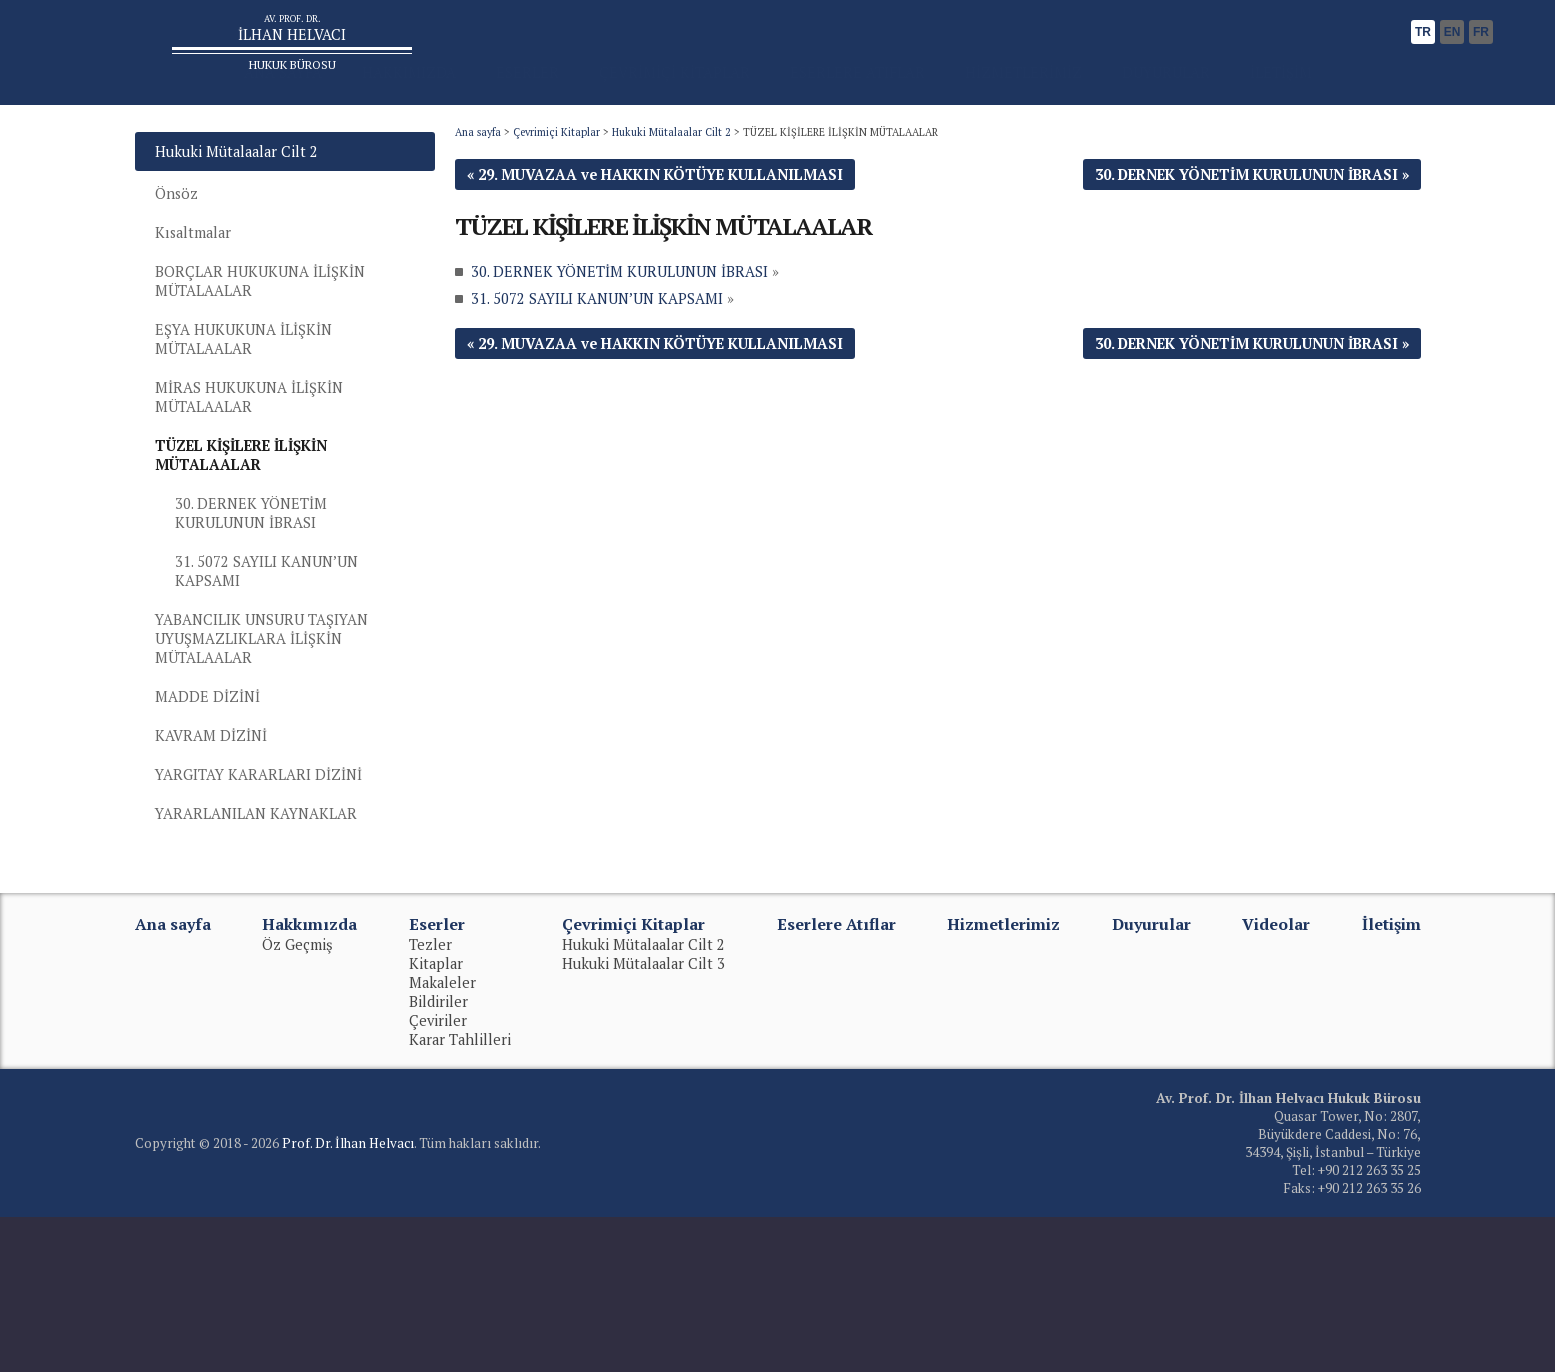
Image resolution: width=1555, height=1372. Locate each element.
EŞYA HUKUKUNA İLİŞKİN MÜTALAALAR (259, 434)
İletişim (1391, 1079)
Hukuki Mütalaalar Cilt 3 (643, 1118)
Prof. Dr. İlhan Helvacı (348, 1298)
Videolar (1276, 1079)
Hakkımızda (309, 1079)
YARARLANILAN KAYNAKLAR (273, 966)
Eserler (437, 1079)
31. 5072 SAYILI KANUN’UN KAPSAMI (276, 695)
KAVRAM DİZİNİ (220, 880)
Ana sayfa (478, 203)
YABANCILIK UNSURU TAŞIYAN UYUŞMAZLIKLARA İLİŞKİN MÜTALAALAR (282, 771)
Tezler (430, 1099)
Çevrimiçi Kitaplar (556, 203)
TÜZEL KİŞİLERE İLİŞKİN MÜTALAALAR (263, 566)
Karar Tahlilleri (460, 1194)
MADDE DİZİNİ (216, 837)
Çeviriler (438, 1175)
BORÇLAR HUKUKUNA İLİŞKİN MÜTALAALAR (278, 368)
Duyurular (1151, 1079)
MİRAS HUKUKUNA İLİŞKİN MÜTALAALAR (266, 500)
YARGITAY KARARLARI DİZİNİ (275, 923)
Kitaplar (436, 1118)
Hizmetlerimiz (1003, 1079)
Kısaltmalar (199, 313)
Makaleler (442, 1137)
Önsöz (179, 270)
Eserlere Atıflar (836, 1079)
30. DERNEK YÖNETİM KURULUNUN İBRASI (257, 631)
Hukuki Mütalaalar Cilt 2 (671, 203)
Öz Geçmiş (297, 1099)
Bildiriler (438, 1156)
